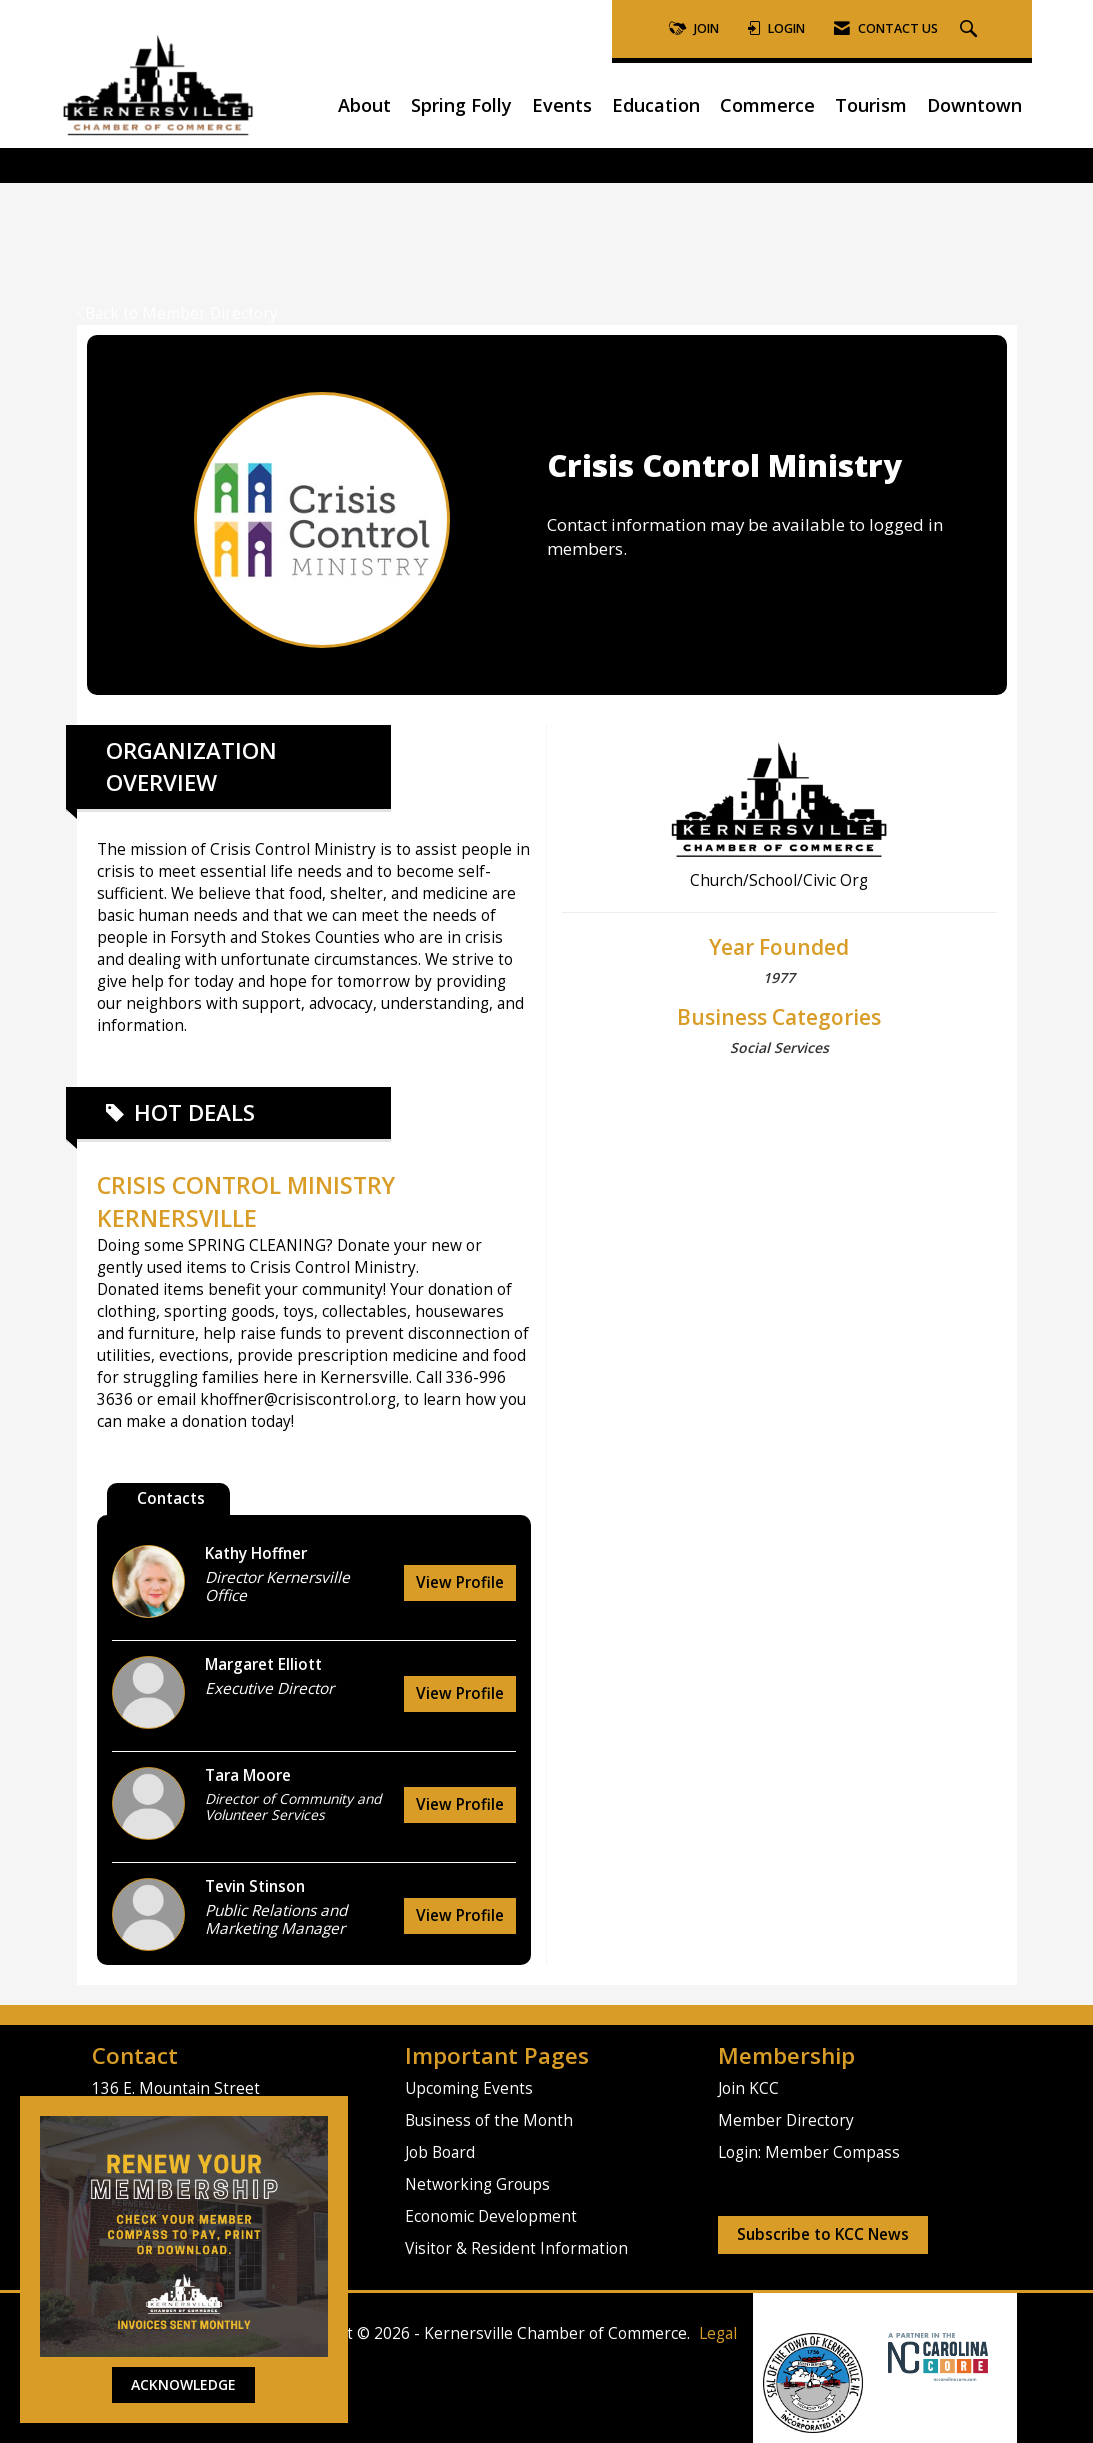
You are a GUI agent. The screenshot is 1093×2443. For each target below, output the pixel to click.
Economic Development (491, 2216)
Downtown (974, 105)
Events (562, 105)
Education (656, 105)
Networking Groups (477, 2184)
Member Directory (786, 2120)
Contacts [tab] (171, 1498)
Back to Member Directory (177, 313)
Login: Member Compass (809, 2152)
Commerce (767, 105)
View (460, 1582)
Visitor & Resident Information (516, 2248)
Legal (718, 2333)
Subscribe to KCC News (823, 2234)
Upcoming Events (469, 2088)
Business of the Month (489, 2120)
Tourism (871, 105)
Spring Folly (461, 105)
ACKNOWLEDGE (183, 2384)
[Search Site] (971, 29)
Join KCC (748, 2088)
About (364, 105)
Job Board (440, 2152)
